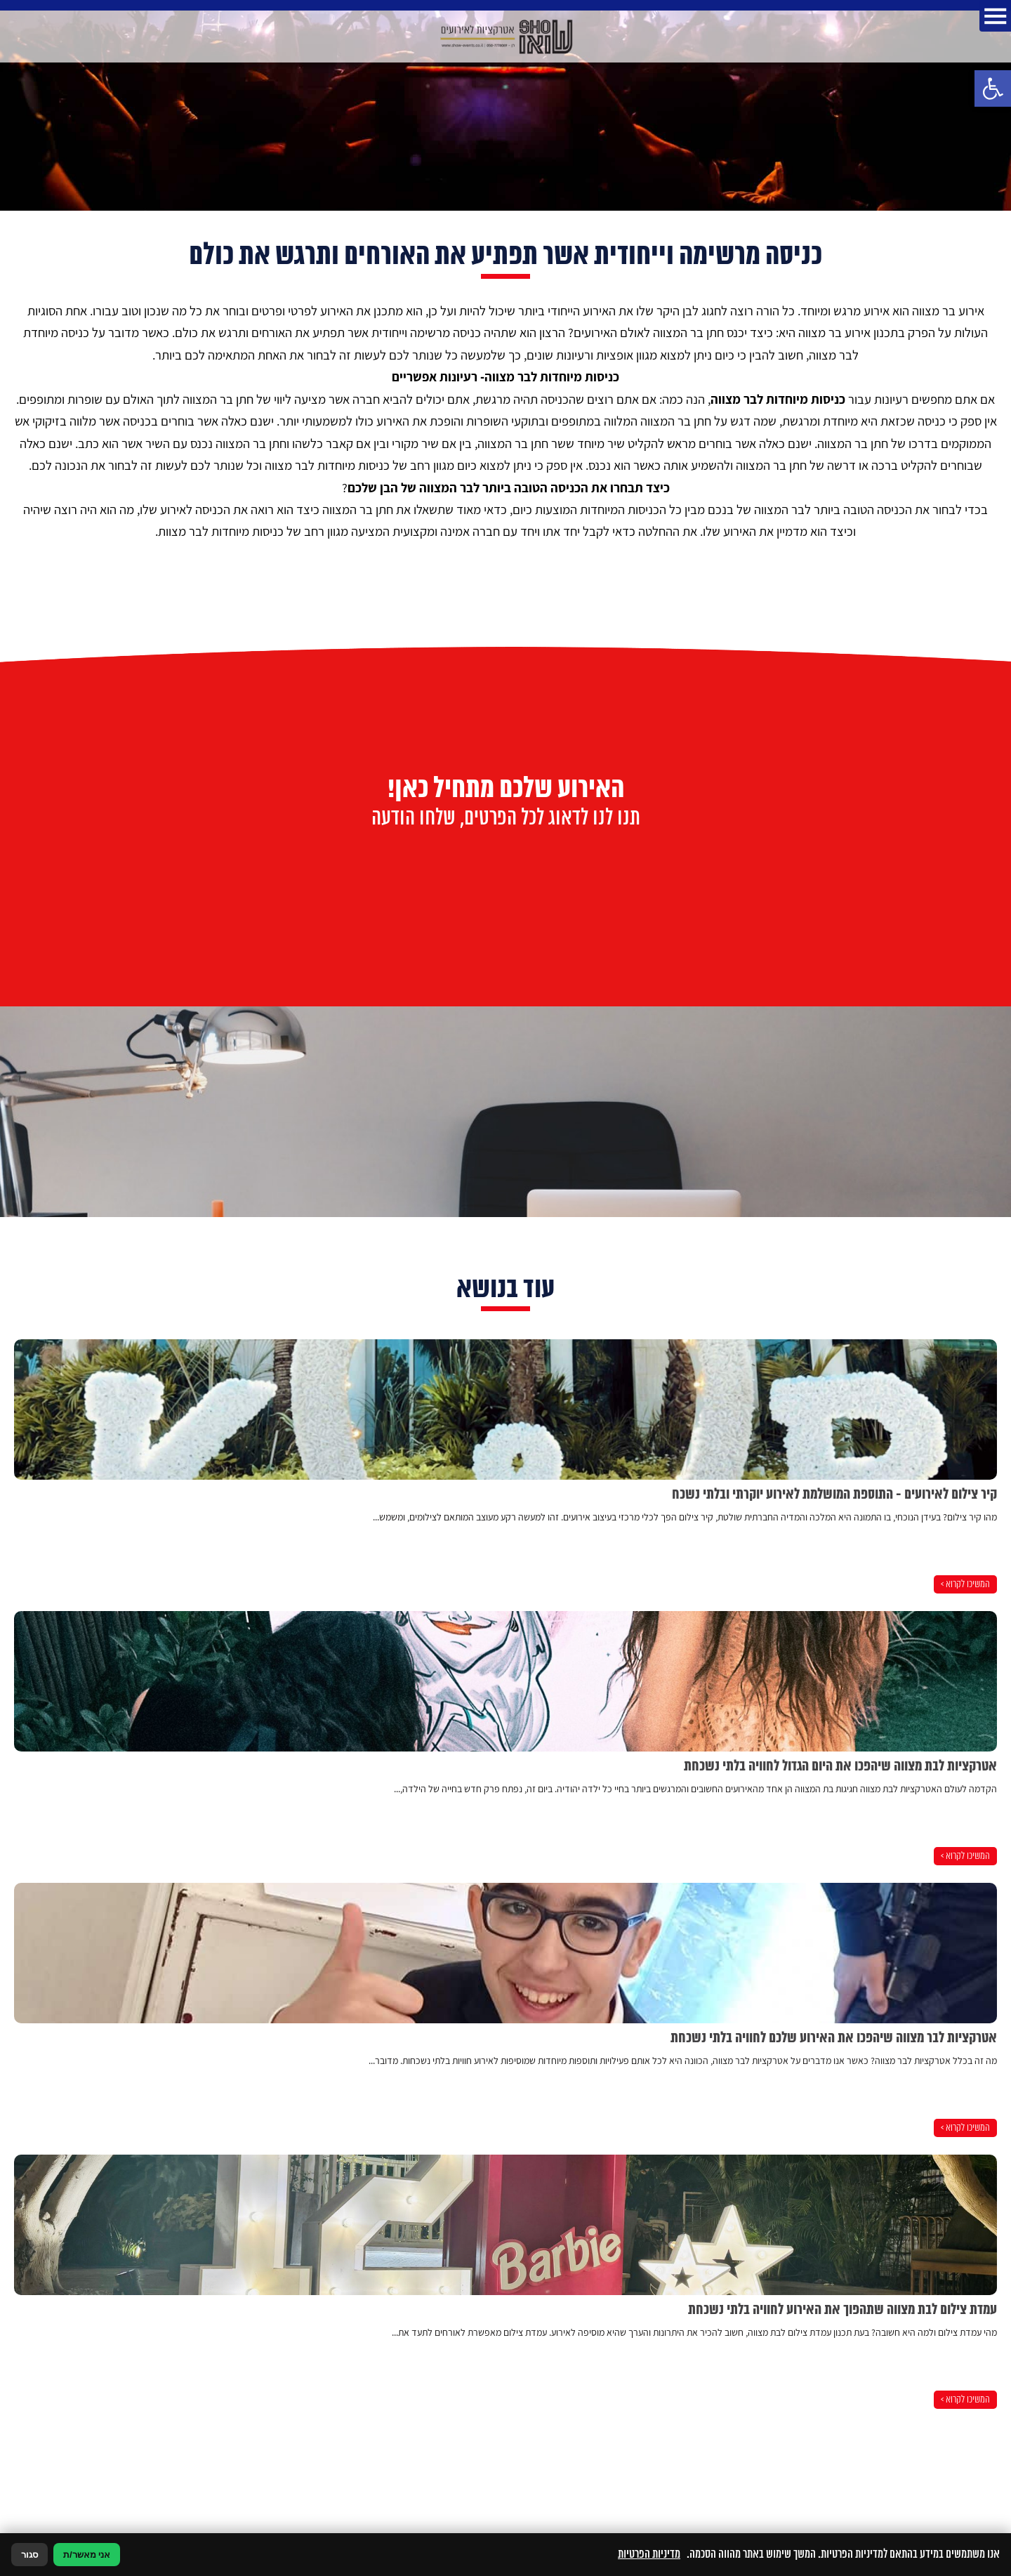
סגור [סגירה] (29, 2554)
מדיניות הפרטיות (649, 2554)
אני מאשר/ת (86, 2554)
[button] (992, 88)
